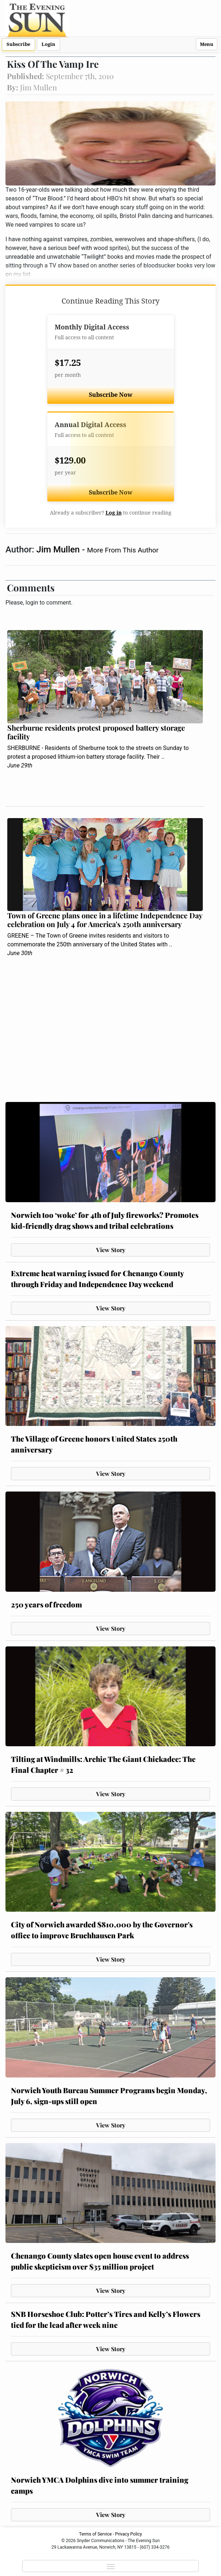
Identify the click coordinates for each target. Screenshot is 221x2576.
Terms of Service (95, 2534)
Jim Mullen (59, 549)
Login (48, 44)
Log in (114, 513)
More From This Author (122, 550)
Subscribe (18, 44)
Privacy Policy (128, 2534)
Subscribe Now (111, 394)
